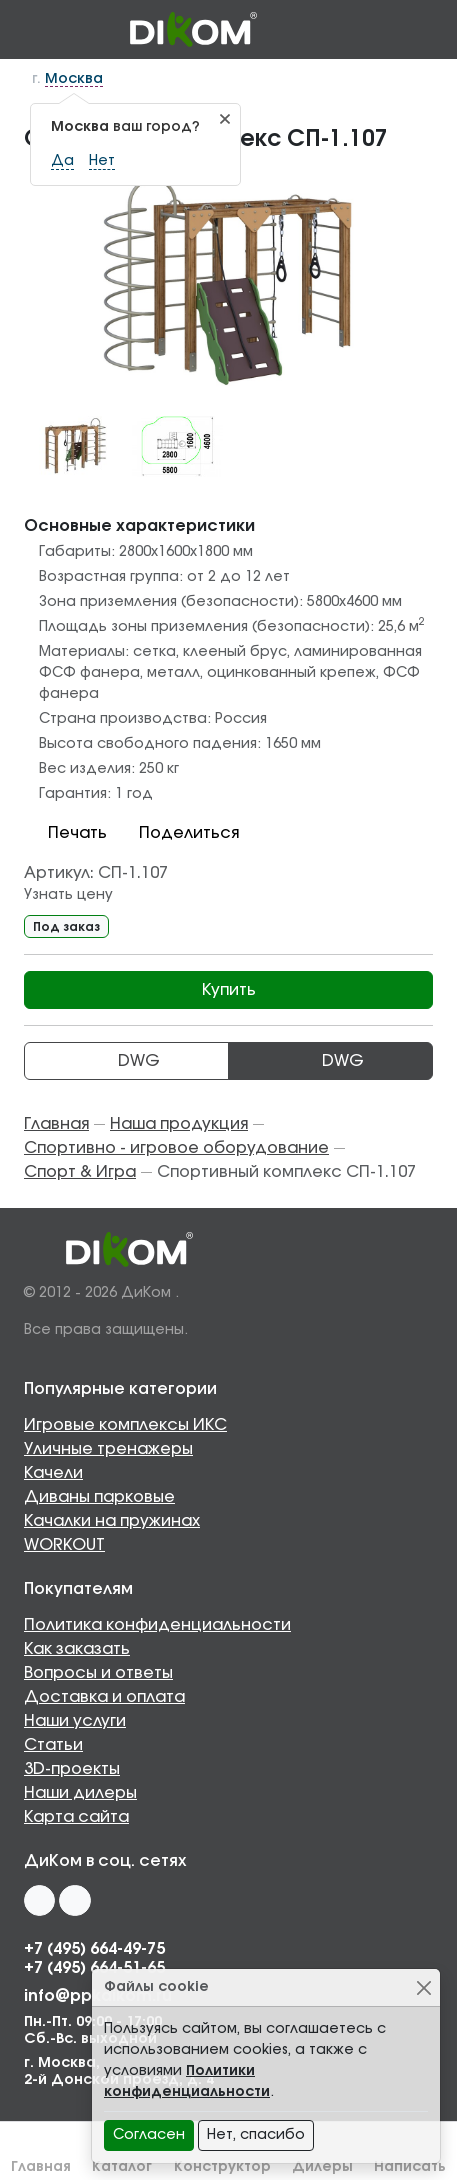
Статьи (53, 1745)
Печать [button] (65, 833)
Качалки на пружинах (112, 1521)
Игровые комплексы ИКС (125, 1425)
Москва (74, 79)
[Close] (423, 1987)
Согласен (149, 2135)
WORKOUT (64, 1545)
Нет (102, 161)
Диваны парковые (99, 1497)
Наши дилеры (80, 1793)
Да (62, 161)
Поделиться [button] (177, 833)
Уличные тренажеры (108, 1449)
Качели (53, 1473)
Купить (229, 990)
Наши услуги (75, 1721)
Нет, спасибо (256, 2135)
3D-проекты (72, 1769)
